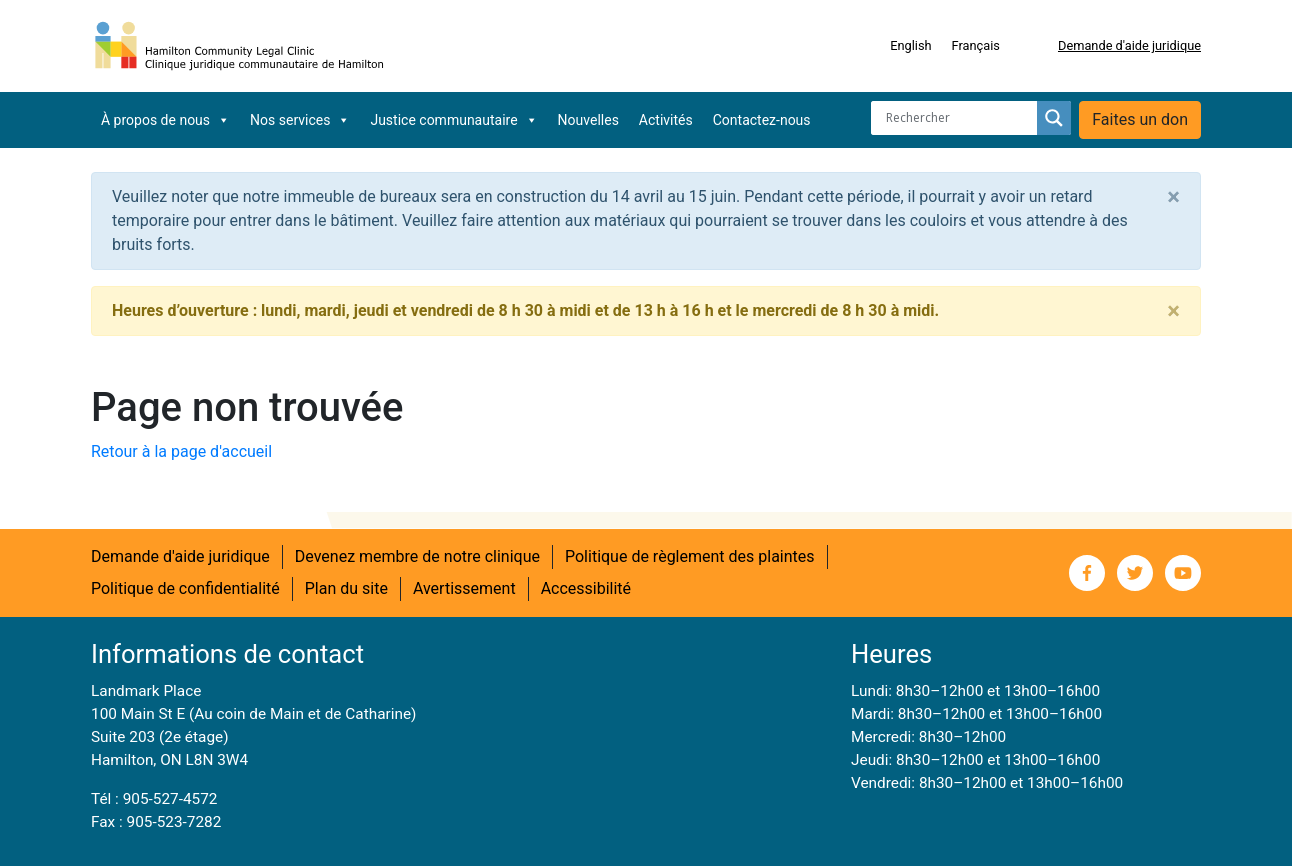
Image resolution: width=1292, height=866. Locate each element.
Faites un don (1140, 119)
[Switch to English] (910, 46)
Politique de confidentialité (185, 588)
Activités (666, 120)
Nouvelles (588, 120)
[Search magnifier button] (1054, 118)
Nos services (300, 120)
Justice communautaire (453, 120)
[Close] (1173, 197)
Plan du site (346, 588)
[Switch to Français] (976, 46)
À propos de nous (165, 120)
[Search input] (959, 118)
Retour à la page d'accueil (181, 451)
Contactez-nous (762, 120)
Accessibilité (586, 588)
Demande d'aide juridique (1129, 45)
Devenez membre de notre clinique (417, 556)
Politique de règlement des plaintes (690, 556)
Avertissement (464, 588)
